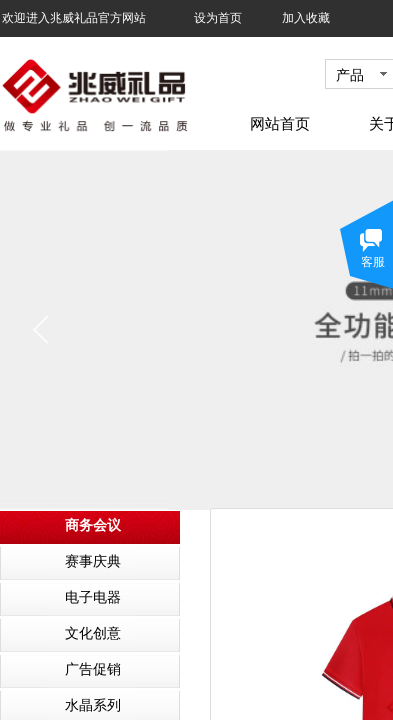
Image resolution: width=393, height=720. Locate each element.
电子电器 (93, 597)
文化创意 (93, 633)
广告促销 (93, 669)
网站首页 (280, 124)
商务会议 (93, 525)
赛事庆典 (93, 561)
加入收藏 (306, 18)
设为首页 (218, 18)
